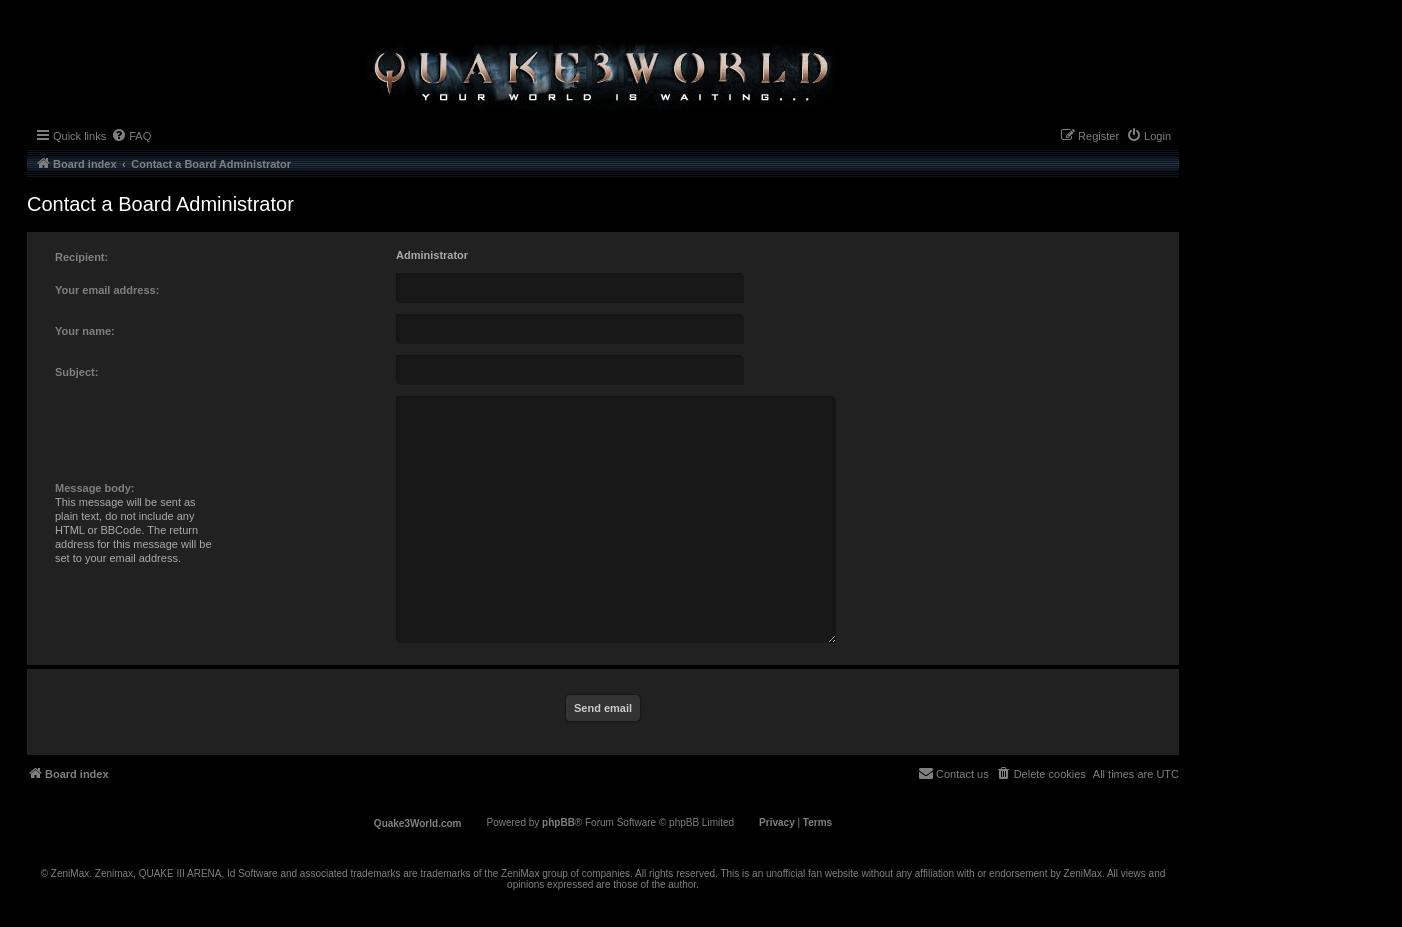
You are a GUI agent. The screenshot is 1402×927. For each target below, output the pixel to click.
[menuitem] (131, 136)
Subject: (76, 372)
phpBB (558, 822)
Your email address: (107, 290)
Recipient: (81, 257)
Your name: (85, 331)
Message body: (94, 488)
